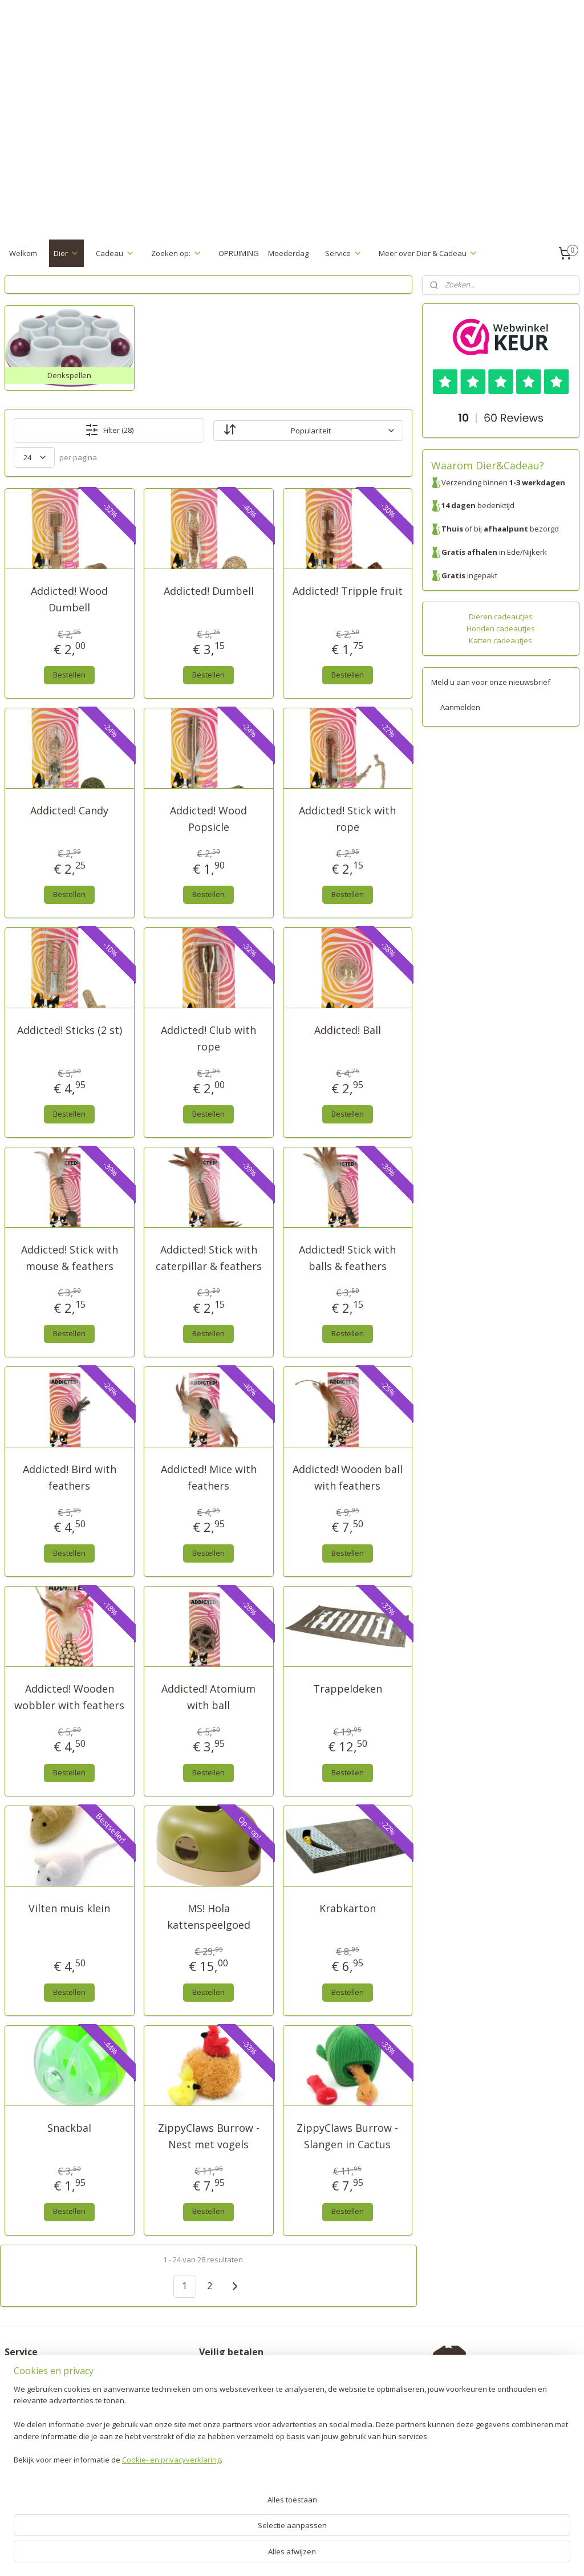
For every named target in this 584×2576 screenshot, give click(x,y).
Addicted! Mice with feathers (209, 1478)
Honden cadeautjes (501, 628)
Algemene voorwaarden (46, 2421)
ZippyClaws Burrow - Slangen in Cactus (347, 2136)
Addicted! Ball (347, 1030)
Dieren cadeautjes (501, 616)
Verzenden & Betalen (42, 2373)
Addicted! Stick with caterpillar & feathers (209, 1258)
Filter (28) (109, 430)
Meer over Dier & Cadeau (428, 253)
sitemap (250, 2555)
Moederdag (288, 253)
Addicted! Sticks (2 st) (69, 1030)
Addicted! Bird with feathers (69, 1478)
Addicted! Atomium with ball (208, 1697)
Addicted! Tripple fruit (348, 591)
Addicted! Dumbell (209, 591)
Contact (18, 2432)
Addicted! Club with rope (208, 1039)
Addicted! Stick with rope (347, 819)
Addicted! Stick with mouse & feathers (69, 1258)
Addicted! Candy (69, 811)
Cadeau (115, 253)
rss (274, 2555)
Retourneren (27, 2385)
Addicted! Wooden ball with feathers (348, 1478)
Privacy (17, 2409)
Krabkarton (347, 1909)
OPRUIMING (238, 253)
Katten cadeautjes (500, 640)
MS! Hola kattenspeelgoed (208, 1917)
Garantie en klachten (41, 2397)
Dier (66, 253)
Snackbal (69, 2128)
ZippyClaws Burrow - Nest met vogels (208, 2136)
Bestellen (69, 675)
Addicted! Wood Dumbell (69, 600)
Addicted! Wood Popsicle (208, 819)
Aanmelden (460, 707)
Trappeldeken (347, 1689)
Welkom (23, 253)
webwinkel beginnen (318, 2555)
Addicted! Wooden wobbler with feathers (69, 1697)
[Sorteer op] (308, 430)
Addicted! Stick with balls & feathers (347, 1258)
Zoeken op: (176, 253)
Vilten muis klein (69, 1909)
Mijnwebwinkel (417, 2555)
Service (343, 253)
